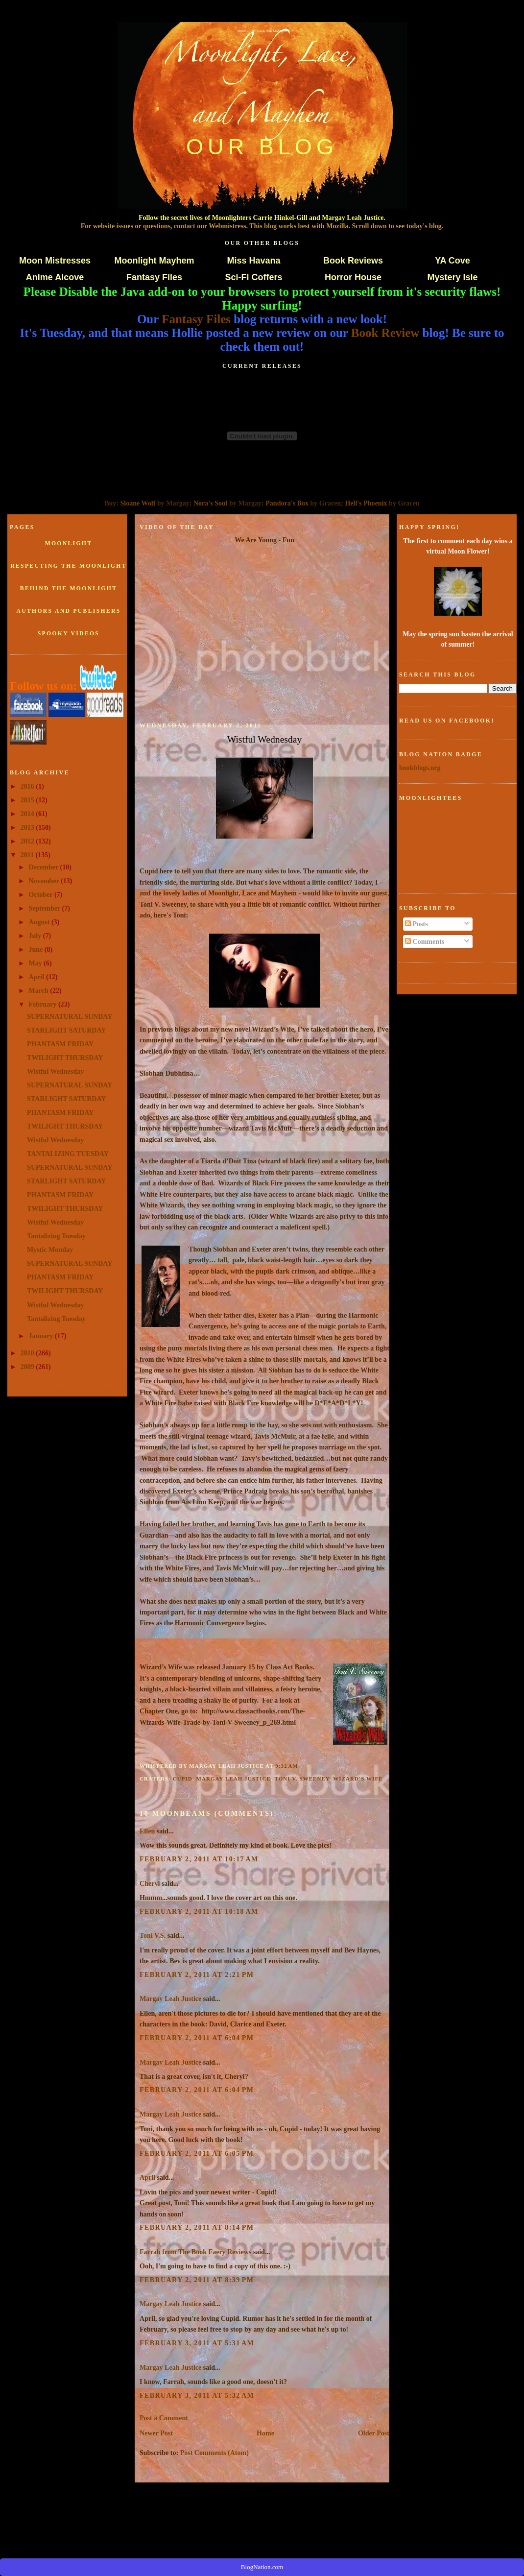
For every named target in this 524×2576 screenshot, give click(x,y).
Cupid (182, 1779)
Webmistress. (228, 226)
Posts (416, 924)
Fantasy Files (154, 277)
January (42, 1336)
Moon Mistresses (55, 260)
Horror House (353, 277)
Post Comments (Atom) (214, 2452)
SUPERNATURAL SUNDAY (69, 1016)
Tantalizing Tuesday (56, 1236)
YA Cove (452, 260)
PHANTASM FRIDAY (60, 1044)
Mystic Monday (50, 1249)
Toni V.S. (153, 1935)
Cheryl (150, 1883)
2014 (28, 814)
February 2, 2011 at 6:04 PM (197, 2038)
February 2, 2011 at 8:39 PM (197, 2280)
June (37, 949)
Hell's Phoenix (366, 503)
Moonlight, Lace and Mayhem (262, 30)
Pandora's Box (287, 503)
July (36, 935)
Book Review (385, 332)
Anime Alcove (55, 277)
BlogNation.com (262, 2567)
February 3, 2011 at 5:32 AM (197, 2395)
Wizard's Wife (357, 1779)
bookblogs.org (420, 767)
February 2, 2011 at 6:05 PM (197, 2153)
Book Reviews (353, 260)
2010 (28, 1353)
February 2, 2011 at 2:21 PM (197, 1974)
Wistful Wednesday (55, 1071)
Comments (424, 941)
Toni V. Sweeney (301, 1779)
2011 (28, 855)
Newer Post (156, 2433)
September (45, 908)
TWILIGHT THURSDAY (65, 1057)
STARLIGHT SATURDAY (66, 1030)
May (36, 963)
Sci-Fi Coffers (253, 277)
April (37, 977)
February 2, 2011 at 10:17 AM (199, 1859)
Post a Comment (164, 2418)
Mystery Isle (452, 277)
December (44, 867)
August (40, 922)
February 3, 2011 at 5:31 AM (197, 2343)
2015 (28, 800)
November (45, 881)
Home (265, 2433)
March (39, 990)
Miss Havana (253, 260)
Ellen (147, 1831)
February (43, 1004)
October (41, 894)
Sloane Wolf (138, 503)
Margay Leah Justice (233, 1779)
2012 (28, 841)
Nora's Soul (210, 503)
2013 (28, 827)
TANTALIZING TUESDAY (68, 1153)
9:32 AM (286, 1766)
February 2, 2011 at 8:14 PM (197, 2227)
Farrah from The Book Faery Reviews (195, 2252)
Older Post (373, 2433)
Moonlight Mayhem (154, 260)
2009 (28, 1367)
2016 (28, 786)
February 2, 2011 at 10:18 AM (199, 1911)
